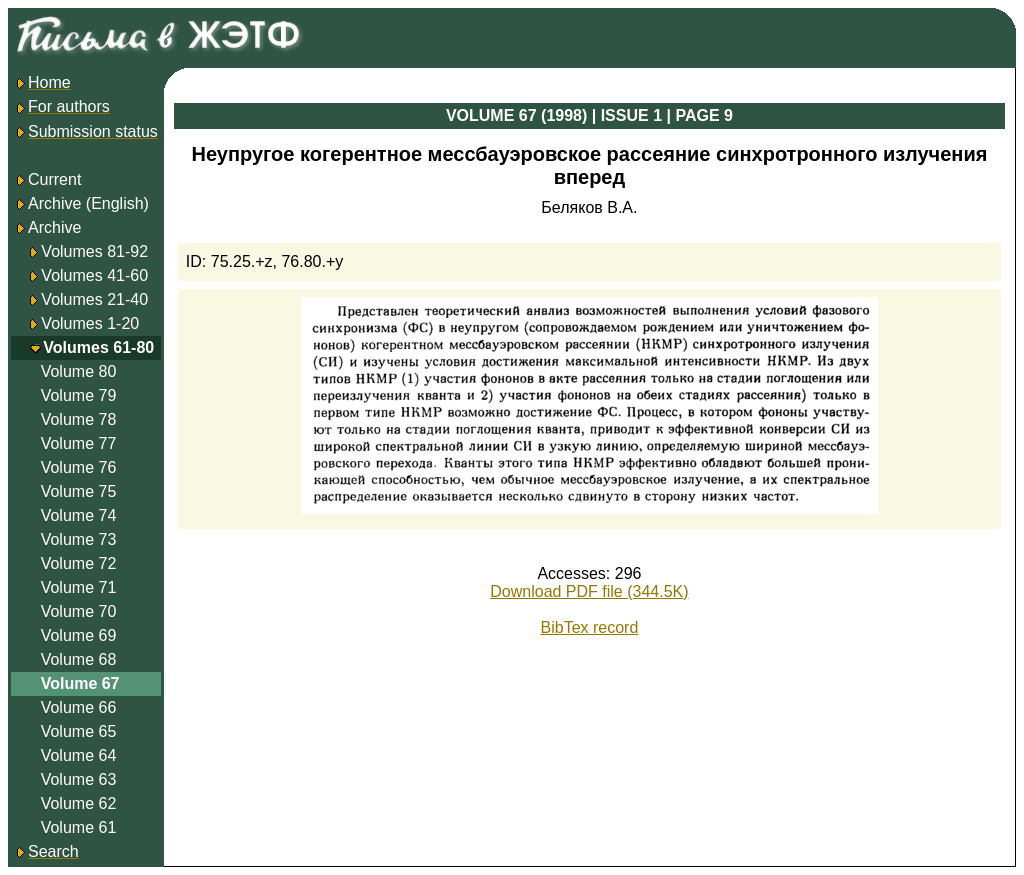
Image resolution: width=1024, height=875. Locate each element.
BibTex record (590, 627)
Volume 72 (79, 563)
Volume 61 (79, 827)
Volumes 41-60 (94, 275)
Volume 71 (79, 587)
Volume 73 (79, 539)
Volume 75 (79, 491)
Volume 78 (79, 419)
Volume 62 (79, 803)
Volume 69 (79, 635)
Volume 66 (79, 707)
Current (47, 179)
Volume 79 (79, 395)
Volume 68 (79, 659)
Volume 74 (79, 515)
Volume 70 (79, 611)
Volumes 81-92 (94, 251)
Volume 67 (80, 683)
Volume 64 (79, 755)
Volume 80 (79, 371)
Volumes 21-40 (94, 299)
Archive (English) (81, 203)
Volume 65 (79, 731)
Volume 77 (79, 443)
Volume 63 (79, 779)
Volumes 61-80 (98, 347)
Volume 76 (79, 467)
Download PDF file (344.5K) (589, 591)
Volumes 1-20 (90, 323)
